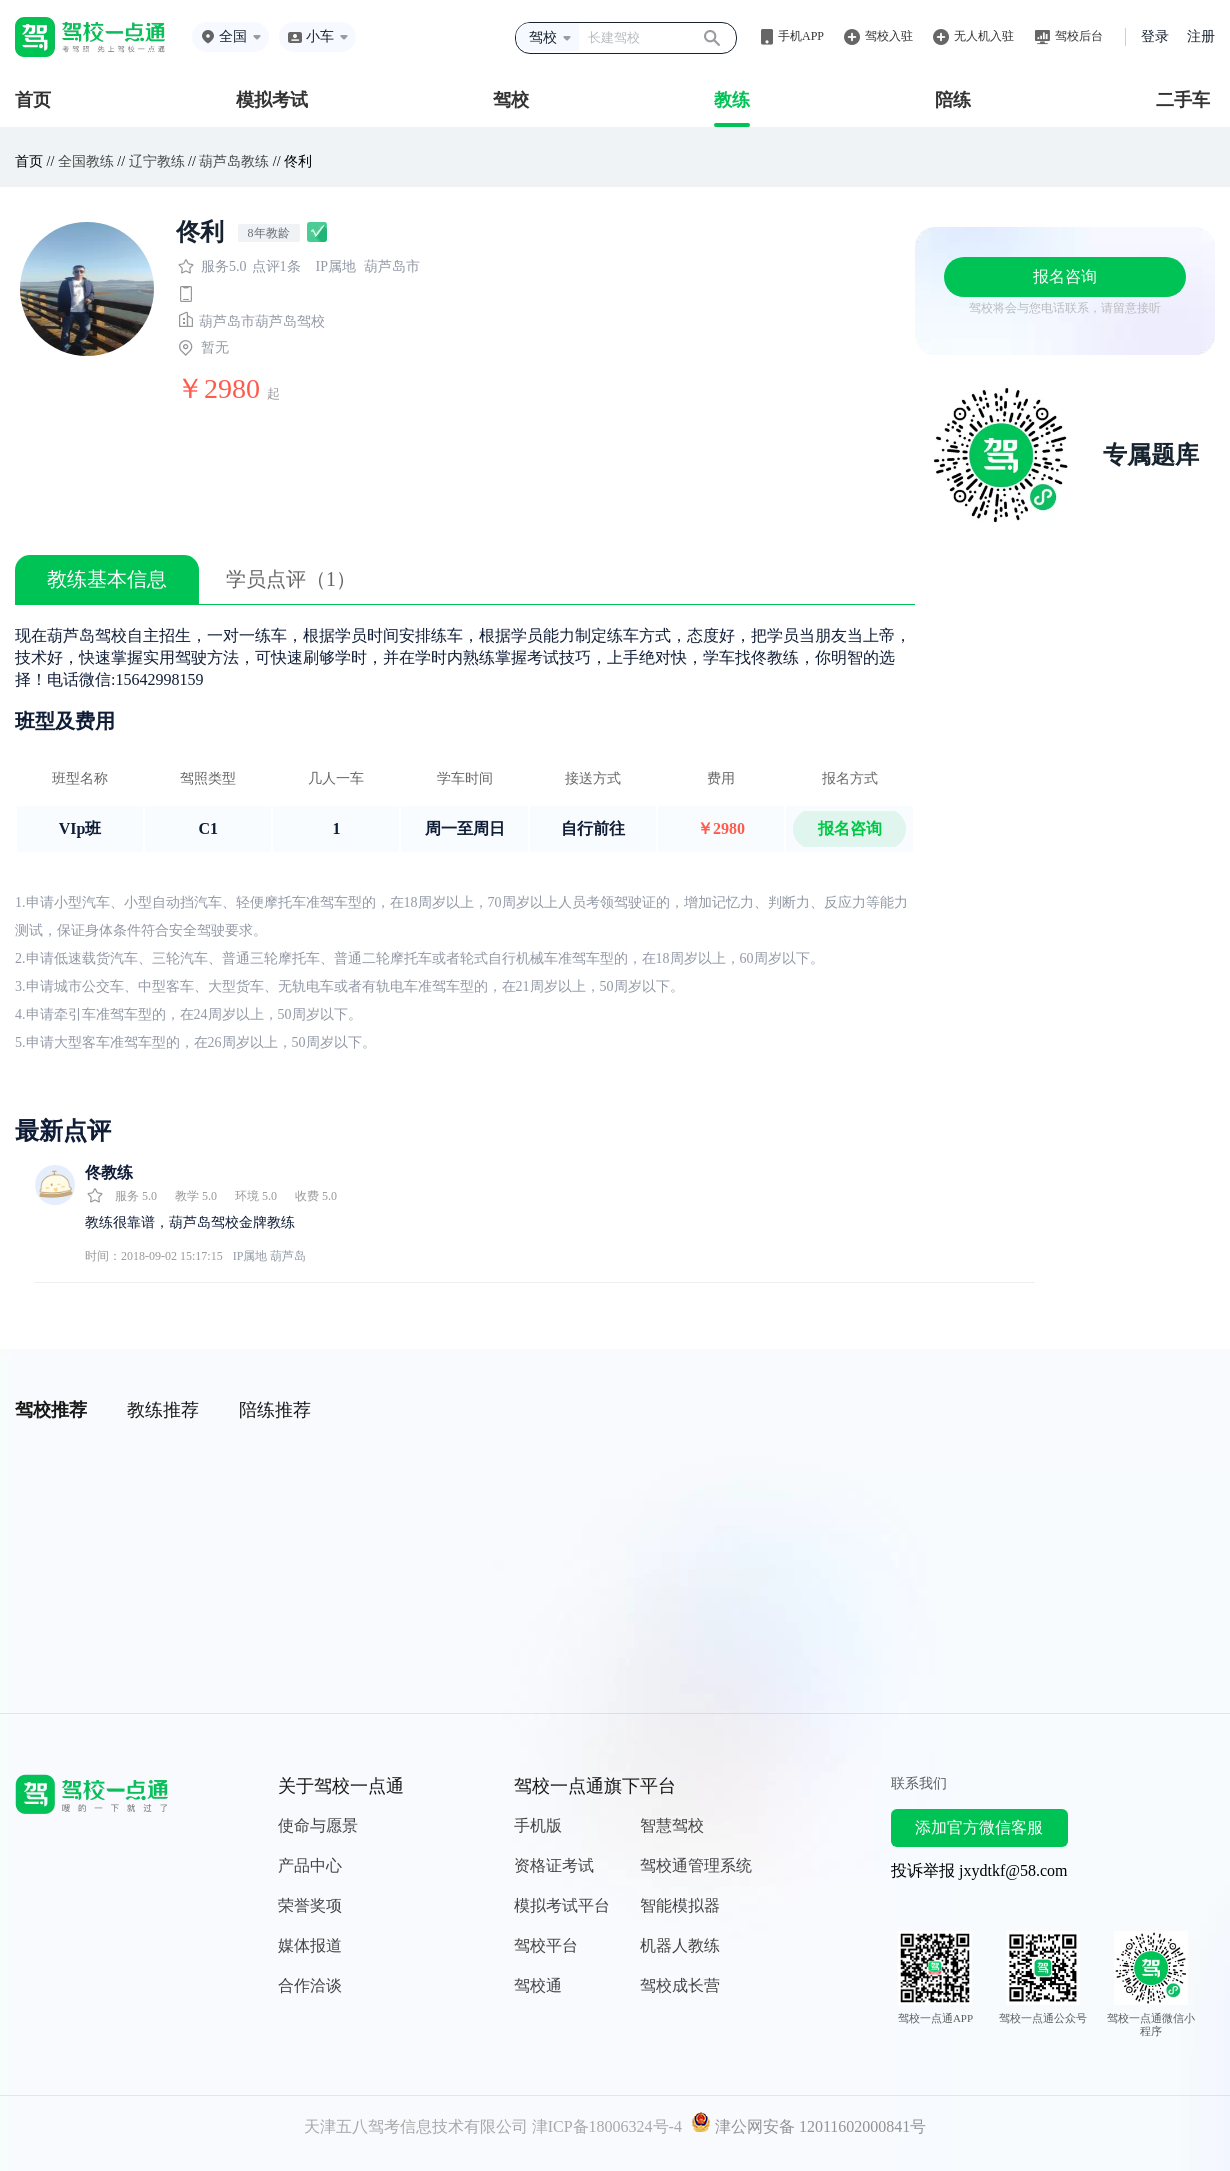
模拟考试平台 (562, 1905)
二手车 (1183, 100)
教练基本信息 (107, 579)
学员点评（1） (291, 579)
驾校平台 (546, 1945)
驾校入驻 (889, 36)
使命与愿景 (318, 1825)
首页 (33, 100)
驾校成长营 (680, 1985)
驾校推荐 (51, 1410)
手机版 (538, 1825)
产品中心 (310, 1865)
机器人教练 (680, 1945)
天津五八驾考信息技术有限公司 (416, 2126)
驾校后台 (1079, 36)
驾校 (511, 100)
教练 (732, 100)
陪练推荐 (275, 1410)
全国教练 (86, 161)
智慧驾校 (672, 1825)
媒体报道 (310, 1945)
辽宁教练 (157, 161)
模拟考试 (272, 100)
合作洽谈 (310, 1985)
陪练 (953, 100)
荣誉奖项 (310, 1905)
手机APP (801, 36)
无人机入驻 (984, 36)
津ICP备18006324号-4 (607, 2126)
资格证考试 (554, 1865)
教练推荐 (163, 1410)
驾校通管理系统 (696, 1865)
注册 (1201, 36)
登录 (1155, 36)
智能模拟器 (680, 1905)
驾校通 (538, 1985)
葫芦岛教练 (234, 161)
